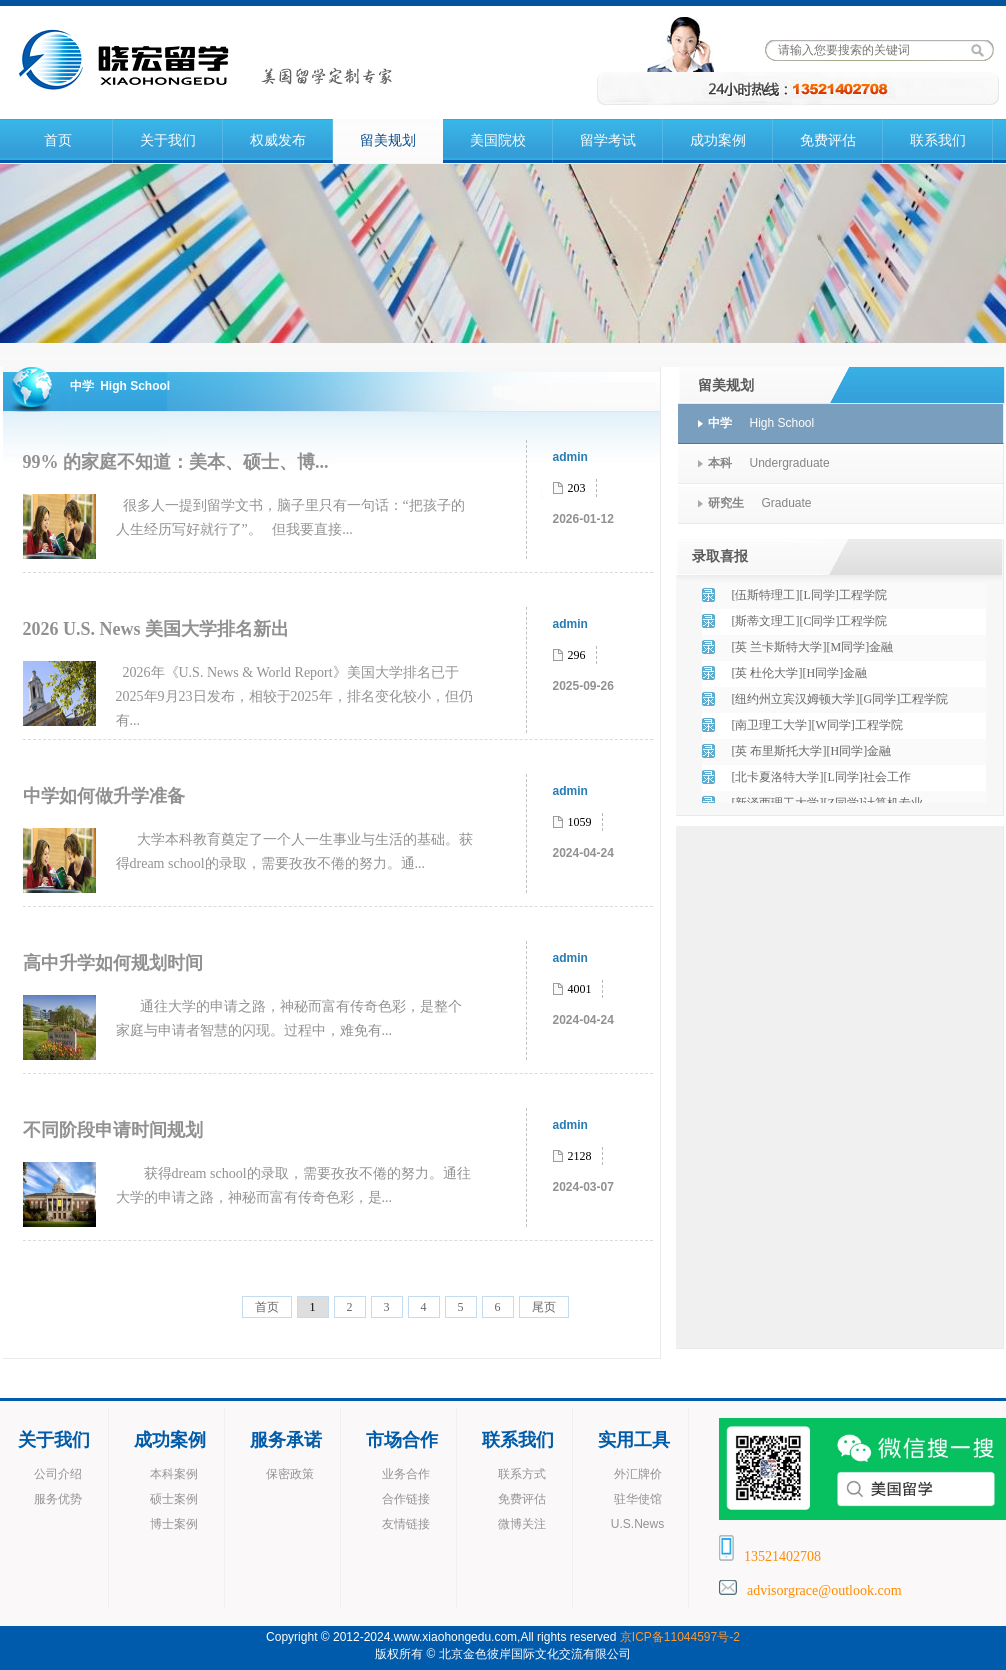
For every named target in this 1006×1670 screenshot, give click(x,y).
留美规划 (388, 140)
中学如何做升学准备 (104, 796)
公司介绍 (58, 1474)
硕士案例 (174, 1499)
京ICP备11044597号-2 (680, 1637)
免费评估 (828, 140)
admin (570, 457)
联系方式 (522, 1474)
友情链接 (406, 1524)
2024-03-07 (583, 1187)
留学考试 (608, 140)
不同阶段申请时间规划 (113, 1130)
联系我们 (938, 140)
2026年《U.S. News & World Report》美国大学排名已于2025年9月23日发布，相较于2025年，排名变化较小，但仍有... (294, 696)
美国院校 (498, 140)
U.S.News (637, 1524)
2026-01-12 (583, 519)
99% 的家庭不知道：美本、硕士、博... (176, 462)
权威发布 (278, 140)
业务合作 (406, 1474)
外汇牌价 (638, 1474)
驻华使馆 (638, 1499)
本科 (720, 463)
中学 (720, 423)
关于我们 (168, 140)
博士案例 (174, 1524)
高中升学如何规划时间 (113, 963)
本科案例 (174, 1474)
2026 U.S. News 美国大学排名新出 (156, 629)
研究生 (726, 503)
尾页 (544, 1307)
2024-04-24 (583, 853)
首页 (58, 140)
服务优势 (58, 1499)
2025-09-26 (583, 686)
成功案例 (718, 140)
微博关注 (522, 1524)
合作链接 (406, 1499)
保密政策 (290, 1474)
